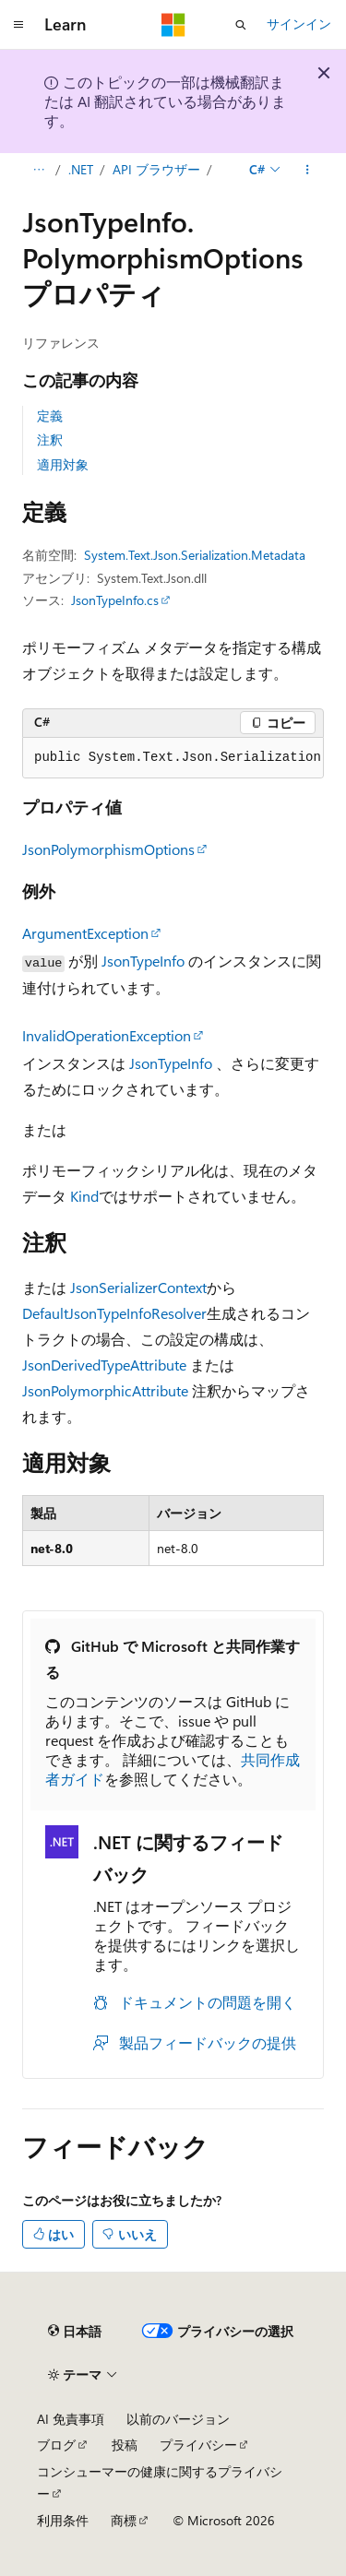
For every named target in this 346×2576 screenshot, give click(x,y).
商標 (124, 2520)
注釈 (50, 439)
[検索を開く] (240, 25)
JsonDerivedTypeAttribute (104, 1364)
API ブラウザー (156, 169)
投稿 (124, 2444)
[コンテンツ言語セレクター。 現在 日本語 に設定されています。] (75, 2331)
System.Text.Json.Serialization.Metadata (194, 555)
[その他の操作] (308, 169)
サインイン (299, 23)
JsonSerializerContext (138, 1287)
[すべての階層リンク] (38, 169)
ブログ (56, 2444)
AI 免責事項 (70, 2419)
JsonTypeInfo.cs (115, 600)
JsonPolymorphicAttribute (105, 1390)
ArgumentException (85, 933)
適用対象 (63, 464)
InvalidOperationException (106, 1035)
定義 (50, 415)
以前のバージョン (178, 2419)
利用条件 (63, 2520)
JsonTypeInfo (143, 960)
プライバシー (198, 2444)
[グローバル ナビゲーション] (18, 25)
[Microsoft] (173, 25)
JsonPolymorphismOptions (108, 849)
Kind (84, 1195)
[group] (173, 758)
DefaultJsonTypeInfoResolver (114, 1313)
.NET (80, 169)
